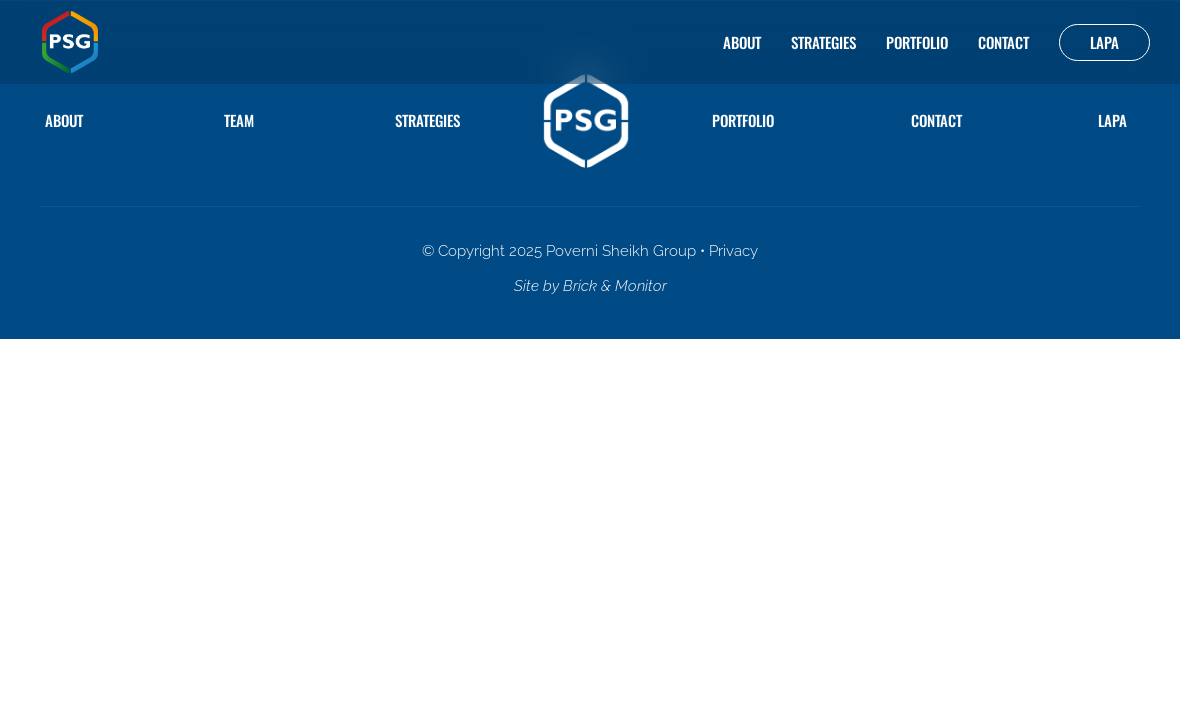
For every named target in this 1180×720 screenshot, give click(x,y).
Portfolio (917, 42)
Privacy (733, 251)
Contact (1003, 42)
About (742, 42)
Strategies (823, 42)
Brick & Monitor (615, 286)
